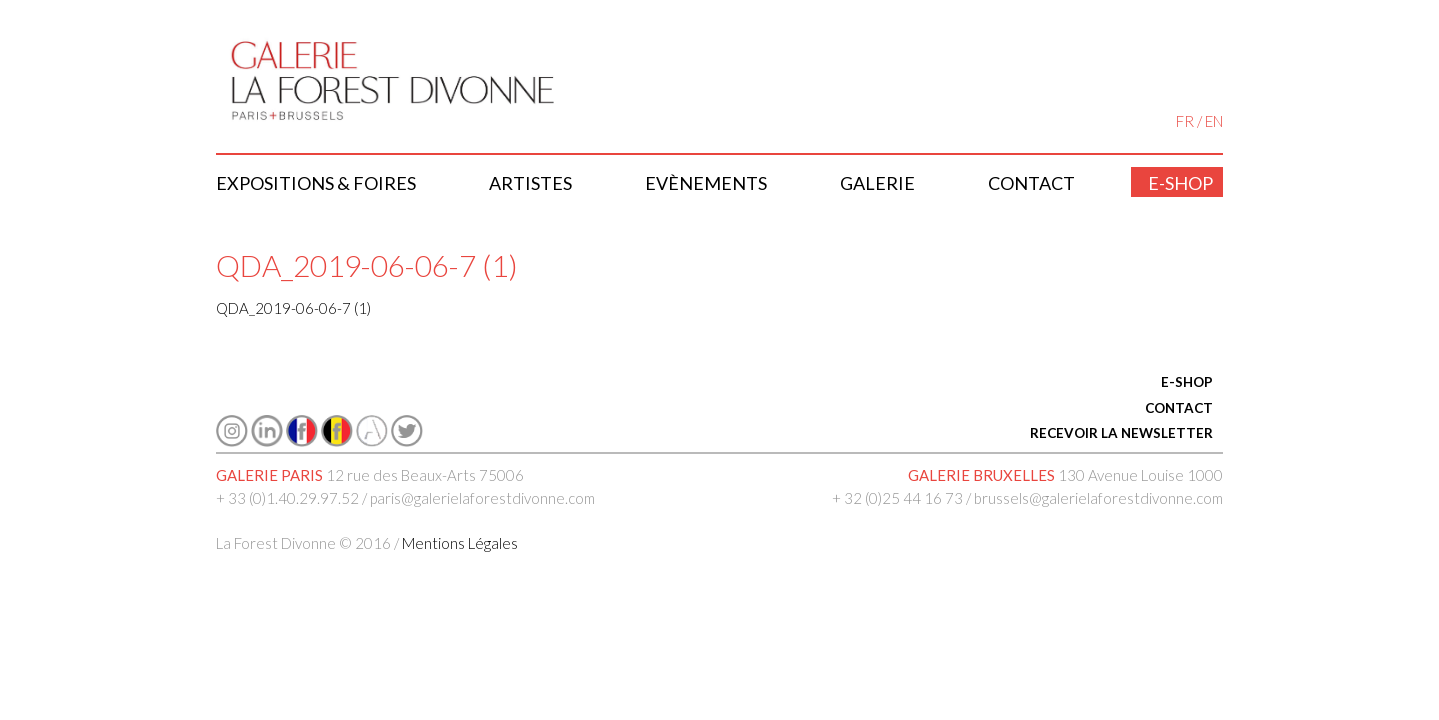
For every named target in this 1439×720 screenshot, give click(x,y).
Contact (1031, 183)
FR (1185, 121)
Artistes (530, 183)
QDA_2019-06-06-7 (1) (293, 308)
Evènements (706, 183)
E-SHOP (1187, 382)
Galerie (877, 183)
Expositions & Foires (316, 183)
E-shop (1180, 183)
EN (1214, 121)
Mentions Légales (460, 543)
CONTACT (1179, 408)
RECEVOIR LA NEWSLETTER (1121, 433)
